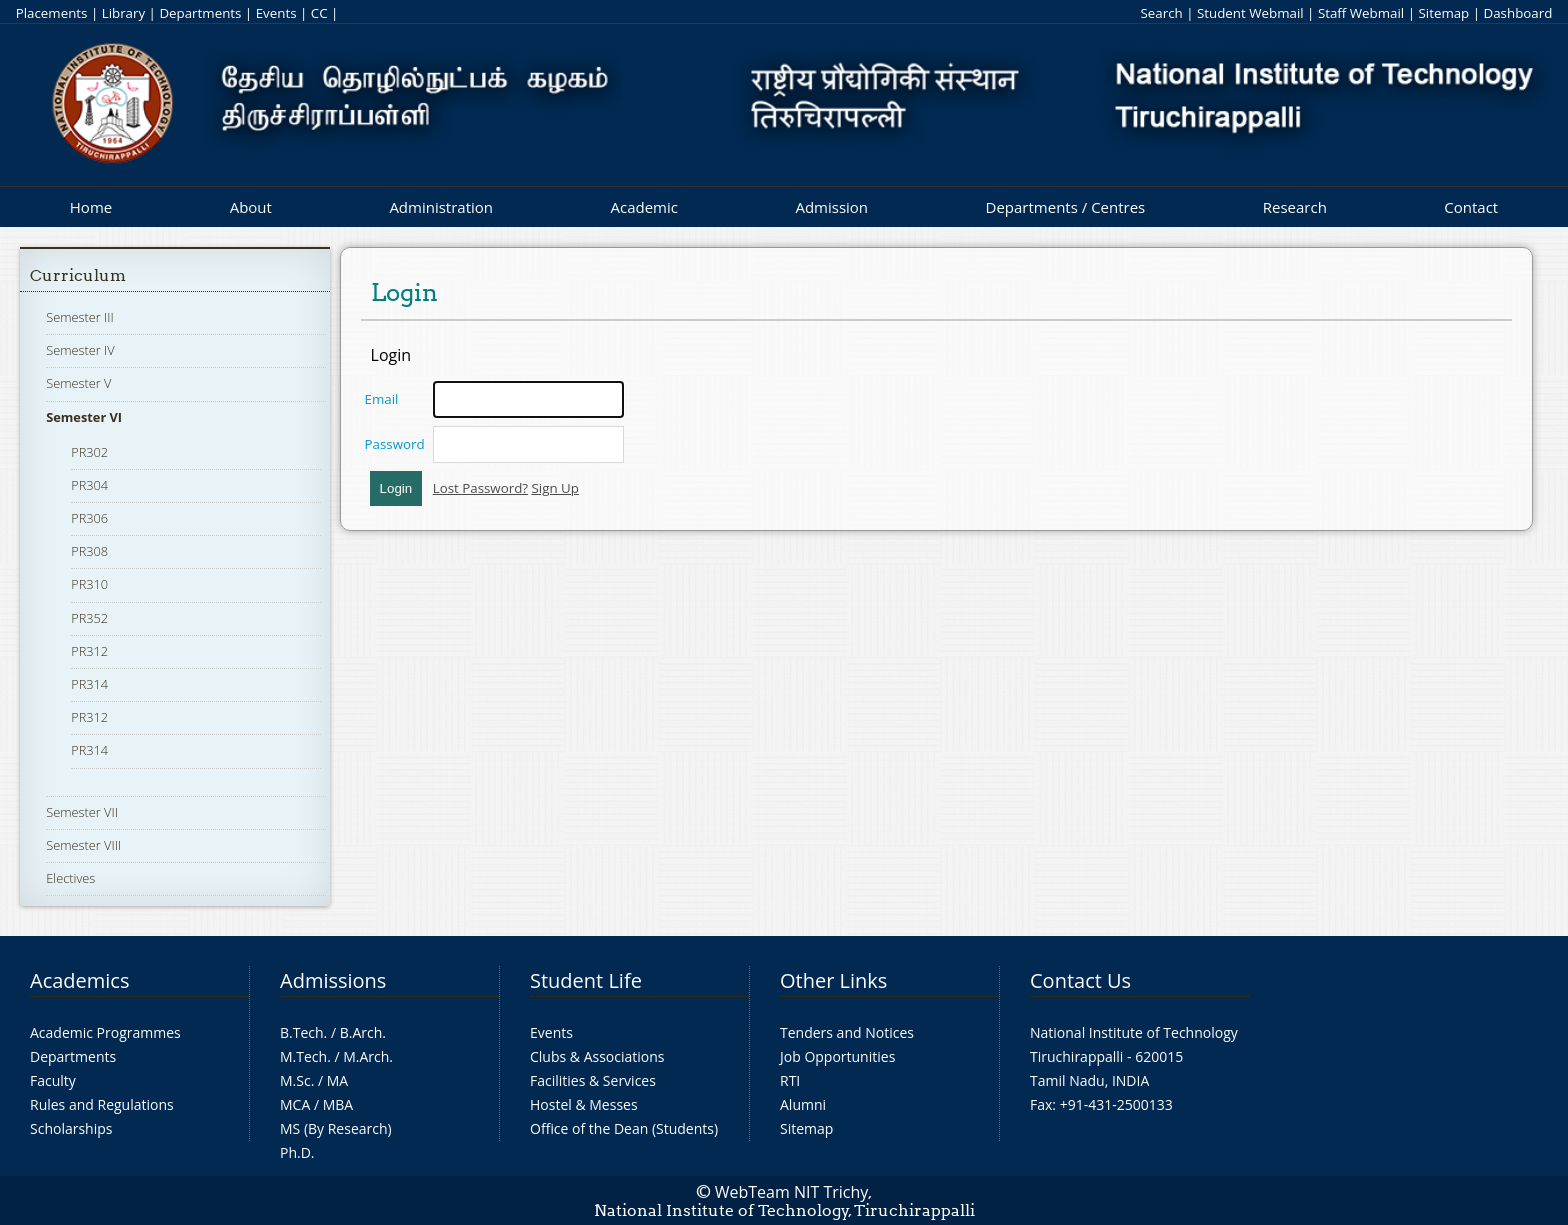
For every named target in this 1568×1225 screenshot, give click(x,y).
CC (319, 13)
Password (395, 444)
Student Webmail (1250, 13)
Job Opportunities (837, 1056)
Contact (1471, 207)
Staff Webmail (1361, 13)
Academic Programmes (105, 1032)
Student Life (586, 980)
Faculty (53, 1080)
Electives (70, 878)
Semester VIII (83, 845)
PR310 (89, 584)
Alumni (803, 1104)
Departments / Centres (1066, 207)
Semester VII (82, 812)
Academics (79, 980)
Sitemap (1443, 13)
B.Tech (302, 1032)
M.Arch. (368, 1056)
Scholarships (71, 1128)
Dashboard (1518, 13)
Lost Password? (480, 488)
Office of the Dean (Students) (624, 1128)
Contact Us (1080, 980)
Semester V (78, 383)
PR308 (89, 551)
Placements (52, 13)
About (251, 207)
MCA (295, 1104)
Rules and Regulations (102, 1104)
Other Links (833, 980)
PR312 (89, 651)
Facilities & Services (593, 1080)
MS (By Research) (336, 1128)
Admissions (333, 980)
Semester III (80, 317)
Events (276, 13)
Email (382, 399)
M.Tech (303, 1056)
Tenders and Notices (847, 1032)
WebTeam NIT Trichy (792, 1192)
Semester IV (80, 350)
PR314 (89, 684)
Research (1295, 207)
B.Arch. (363, 1032)
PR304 (89, 485)
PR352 (89, 618)
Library (123, 13)
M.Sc (295, 1080)
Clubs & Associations (597, 1056)
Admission (831, 207)
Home (91, 207)
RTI (790, 1080)
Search (1161, 13)
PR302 (89, 452)
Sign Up (555, 488)
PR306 (89, 518)
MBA (338, 1104)
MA (337, 1080)
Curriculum (78, 275)
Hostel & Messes (584, 1104)
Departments (200, 13)
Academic (643, 207)
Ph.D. (297, 1152)
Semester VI (84, 417)
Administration (441, 207)
